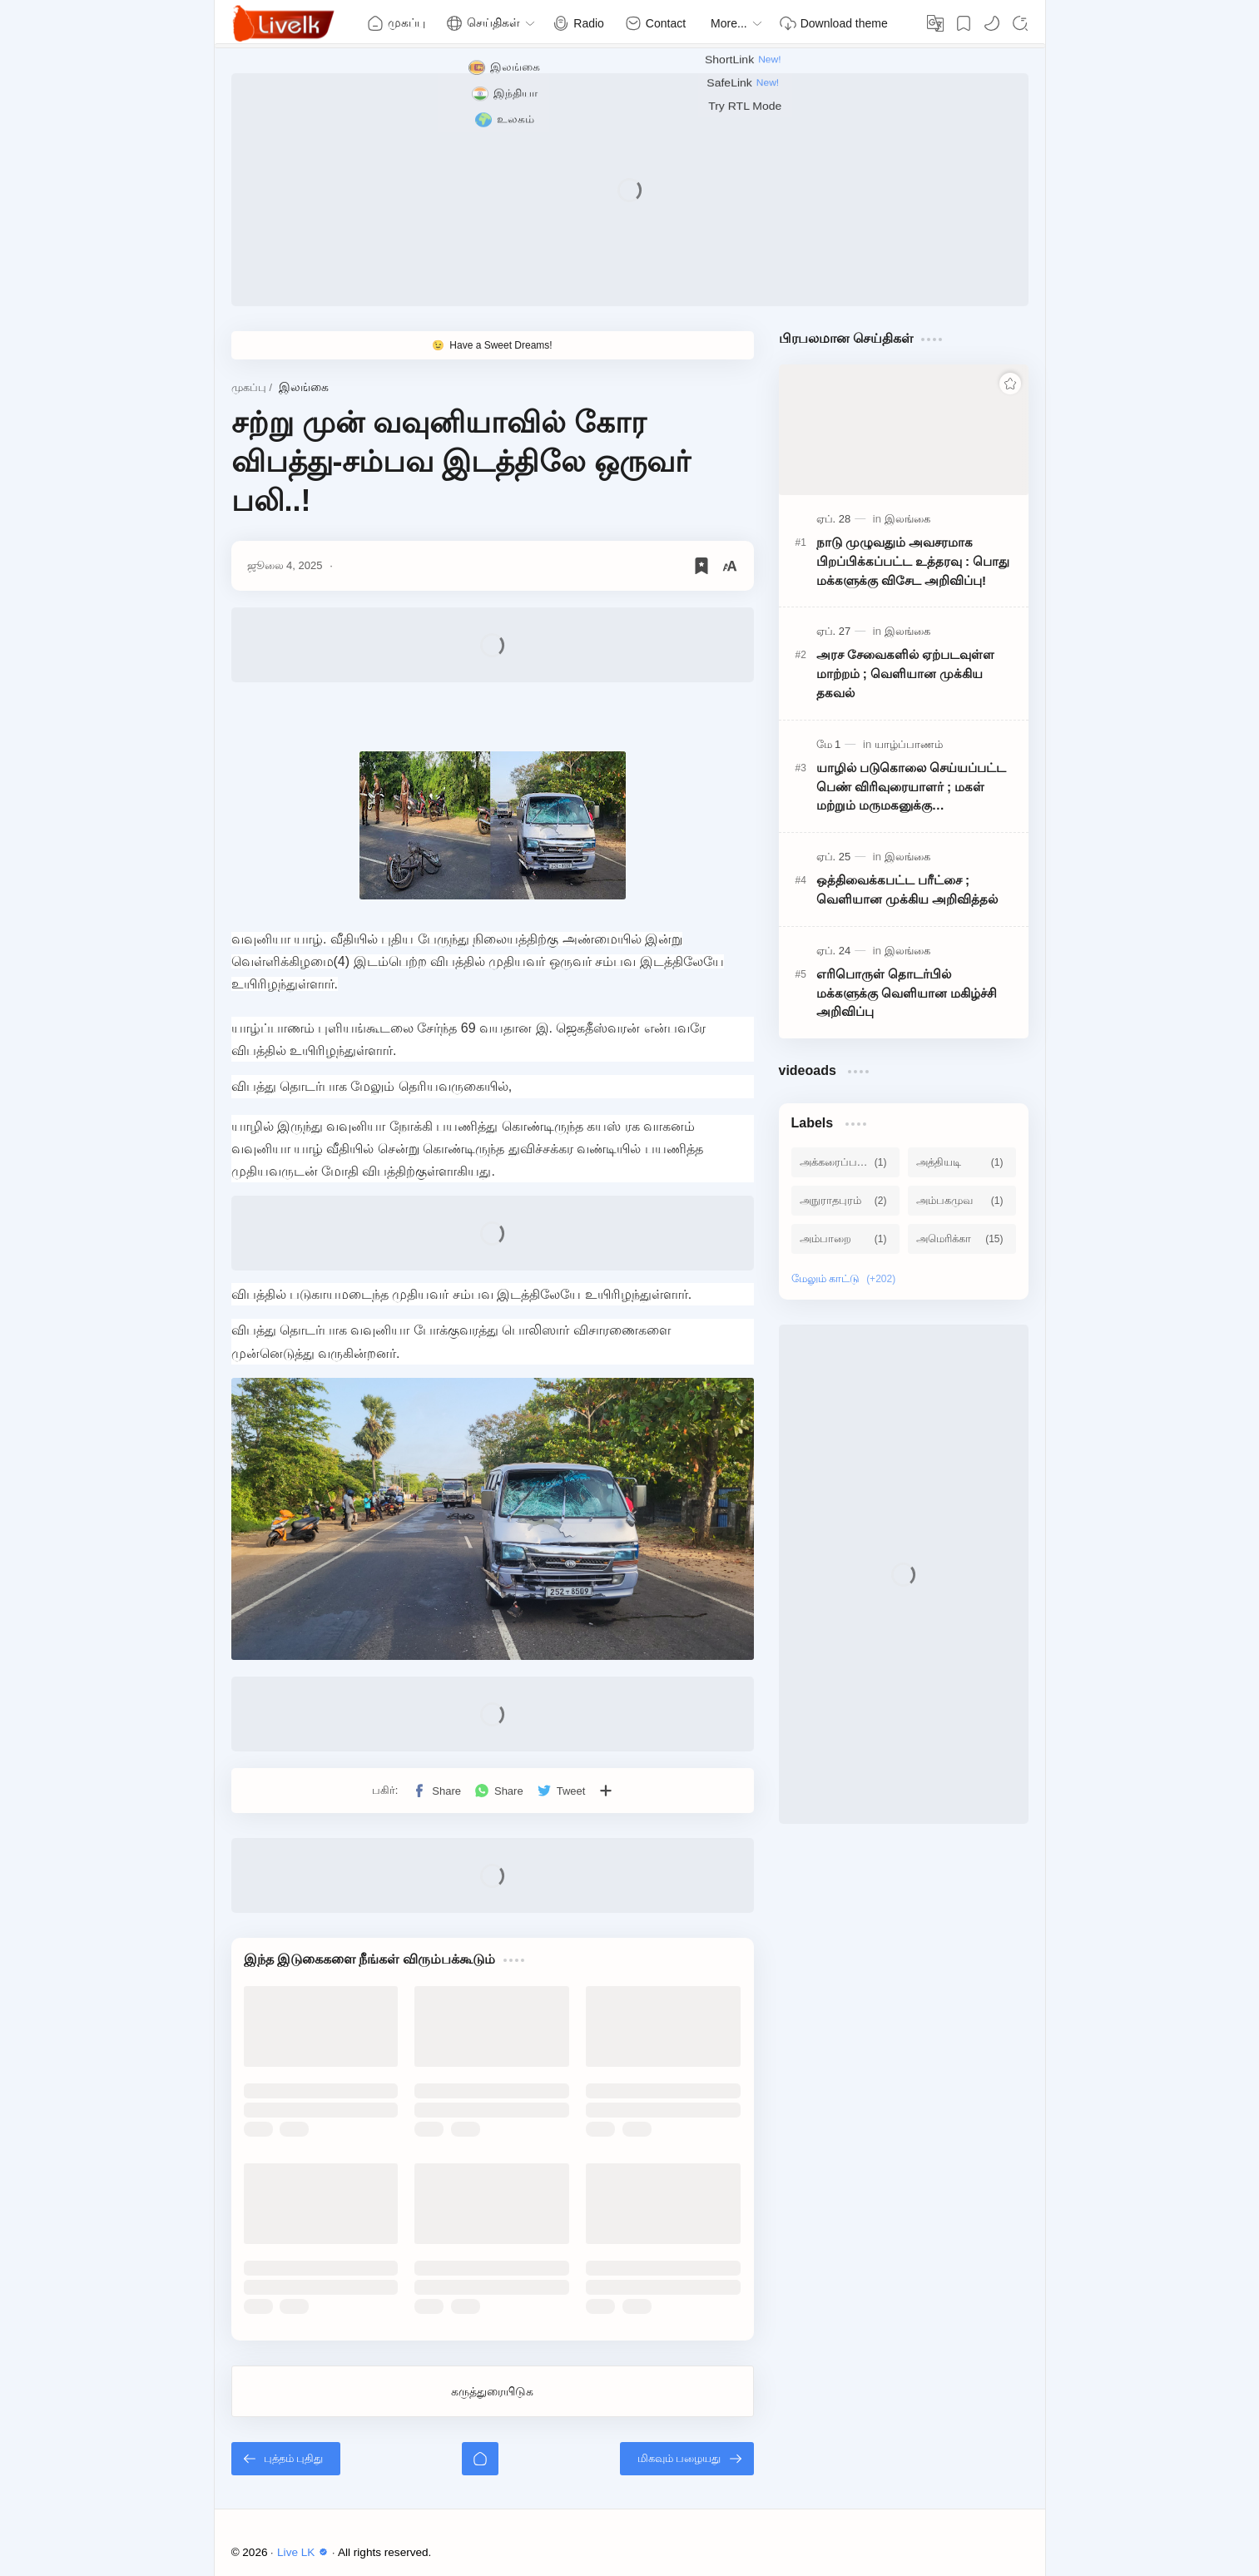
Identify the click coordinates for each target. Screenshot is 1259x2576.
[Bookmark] (963, 23)
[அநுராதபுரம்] (845, 1201)
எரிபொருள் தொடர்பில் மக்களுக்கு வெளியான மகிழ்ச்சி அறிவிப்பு (906, 993)
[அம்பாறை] (845, 1239)
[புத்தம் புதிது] (286, 2458)
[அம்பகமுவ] (962, 1201)
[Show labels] (847, 1279)
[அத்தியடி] (962, 1162)
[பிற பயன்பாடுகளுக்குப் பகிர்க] (606, 1790)
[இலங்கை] (907, 519)
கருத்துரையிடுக (492, 2391)
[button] (991, 23)
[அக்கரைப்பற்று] (845, 1162)
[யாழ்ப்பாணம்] (909, 744)
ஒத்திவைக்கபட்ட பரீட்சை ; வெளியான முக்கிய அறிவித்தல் (907, 889)
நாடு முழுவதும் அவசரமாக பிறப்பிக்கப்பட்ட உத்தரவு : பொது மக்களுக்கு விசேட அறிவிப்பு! (913, 561)
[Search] (1020, 23)
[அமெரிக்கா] (962, 1239)
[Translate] (935, 23)
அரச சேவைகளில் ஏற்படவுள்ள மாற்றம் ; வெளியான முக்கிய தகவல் (905, 673)
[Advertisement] (630, 189)
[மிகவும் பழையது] (687, 2458)
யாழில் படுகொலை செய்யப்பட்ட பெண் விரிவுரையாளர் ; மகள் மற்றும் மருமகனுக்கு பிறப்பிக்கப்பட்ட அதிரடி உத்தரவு (911, 787)
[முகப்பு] (480, 2458)
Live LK (304, 2552)
